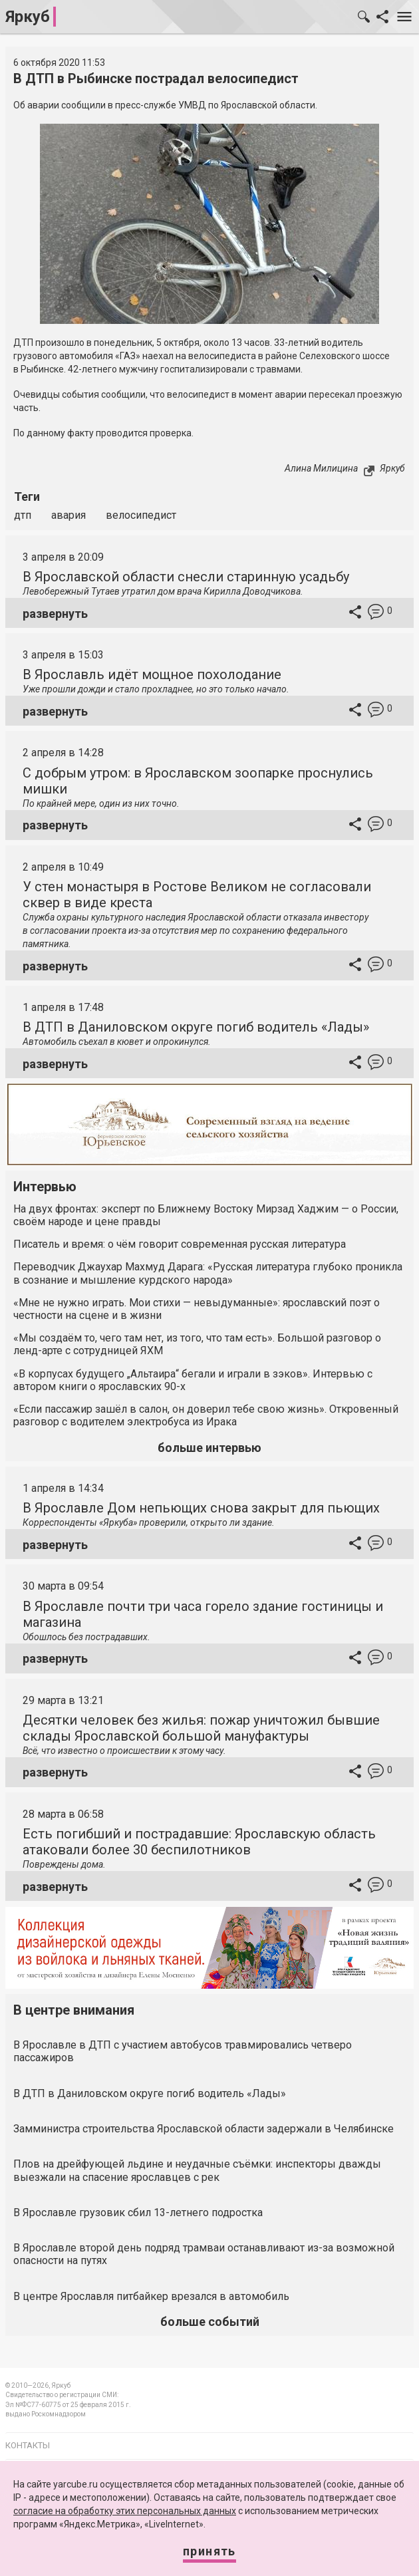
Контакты (27, 2445)
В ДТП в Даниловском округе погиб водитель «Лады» (196, 1027)
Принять (209, 2551)
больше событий (209, 2322)
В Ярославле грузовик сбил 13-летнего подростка (138, 2212)
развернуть (55, 614)
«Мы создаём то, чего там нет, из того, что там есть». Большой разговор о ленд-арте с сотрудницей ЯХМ (197, 1344)
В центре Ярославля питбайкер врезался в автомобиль (151, 2296)
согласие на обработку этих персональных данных (124, 2510)
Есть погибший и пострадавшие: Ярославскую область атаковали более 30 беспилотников (199, 1842)
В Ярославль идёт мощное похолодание (152, 674)
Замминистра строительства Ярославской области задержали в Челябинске (203, 2128)
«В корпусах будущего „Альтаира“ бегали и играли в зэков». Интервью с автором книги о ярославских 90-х (192, 1380)
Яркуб (27, 16)
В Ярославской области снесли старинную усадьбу (186, 577)
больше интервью (209, 1448)
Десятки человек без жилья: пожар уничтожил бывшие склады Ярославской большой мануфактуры (201, 1728)
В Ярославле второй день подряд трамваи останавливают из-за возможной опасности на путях (203, 2254)
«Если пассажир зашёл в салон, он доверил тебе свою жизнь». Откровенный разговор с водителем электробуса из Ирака (205, 1415)
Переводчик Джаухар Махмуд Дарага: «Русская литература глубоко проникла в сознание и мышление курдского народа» (207, 1273)
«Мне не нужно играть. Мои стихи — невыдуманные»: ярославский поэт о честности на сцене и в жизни (196, 1309)
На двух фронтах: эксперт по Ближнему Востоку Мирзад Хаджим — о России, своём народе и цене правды (205, 1215)
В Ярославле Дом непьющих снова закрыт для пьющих (201, 1508)
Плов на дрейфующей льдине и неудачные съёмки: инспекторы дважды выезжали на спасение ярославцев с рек (197, 2170)
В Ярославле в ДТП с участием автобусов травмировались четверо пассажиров (182, 2051)
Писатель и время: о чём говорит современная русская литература (179, 1244)
